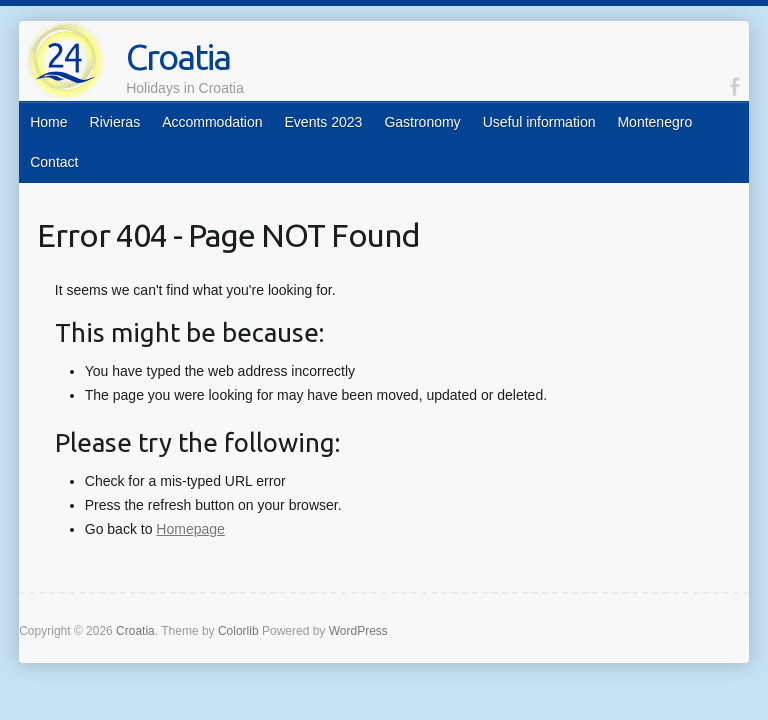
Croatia (178, 56)
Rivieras (115, 122)
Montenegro (654, 122)
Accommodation (212, 122)
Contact (54, 162)
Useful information (539, 122)
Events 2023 (324, 122)
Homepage (190, 529)
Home (48, 122)
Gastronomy (422, 122)
